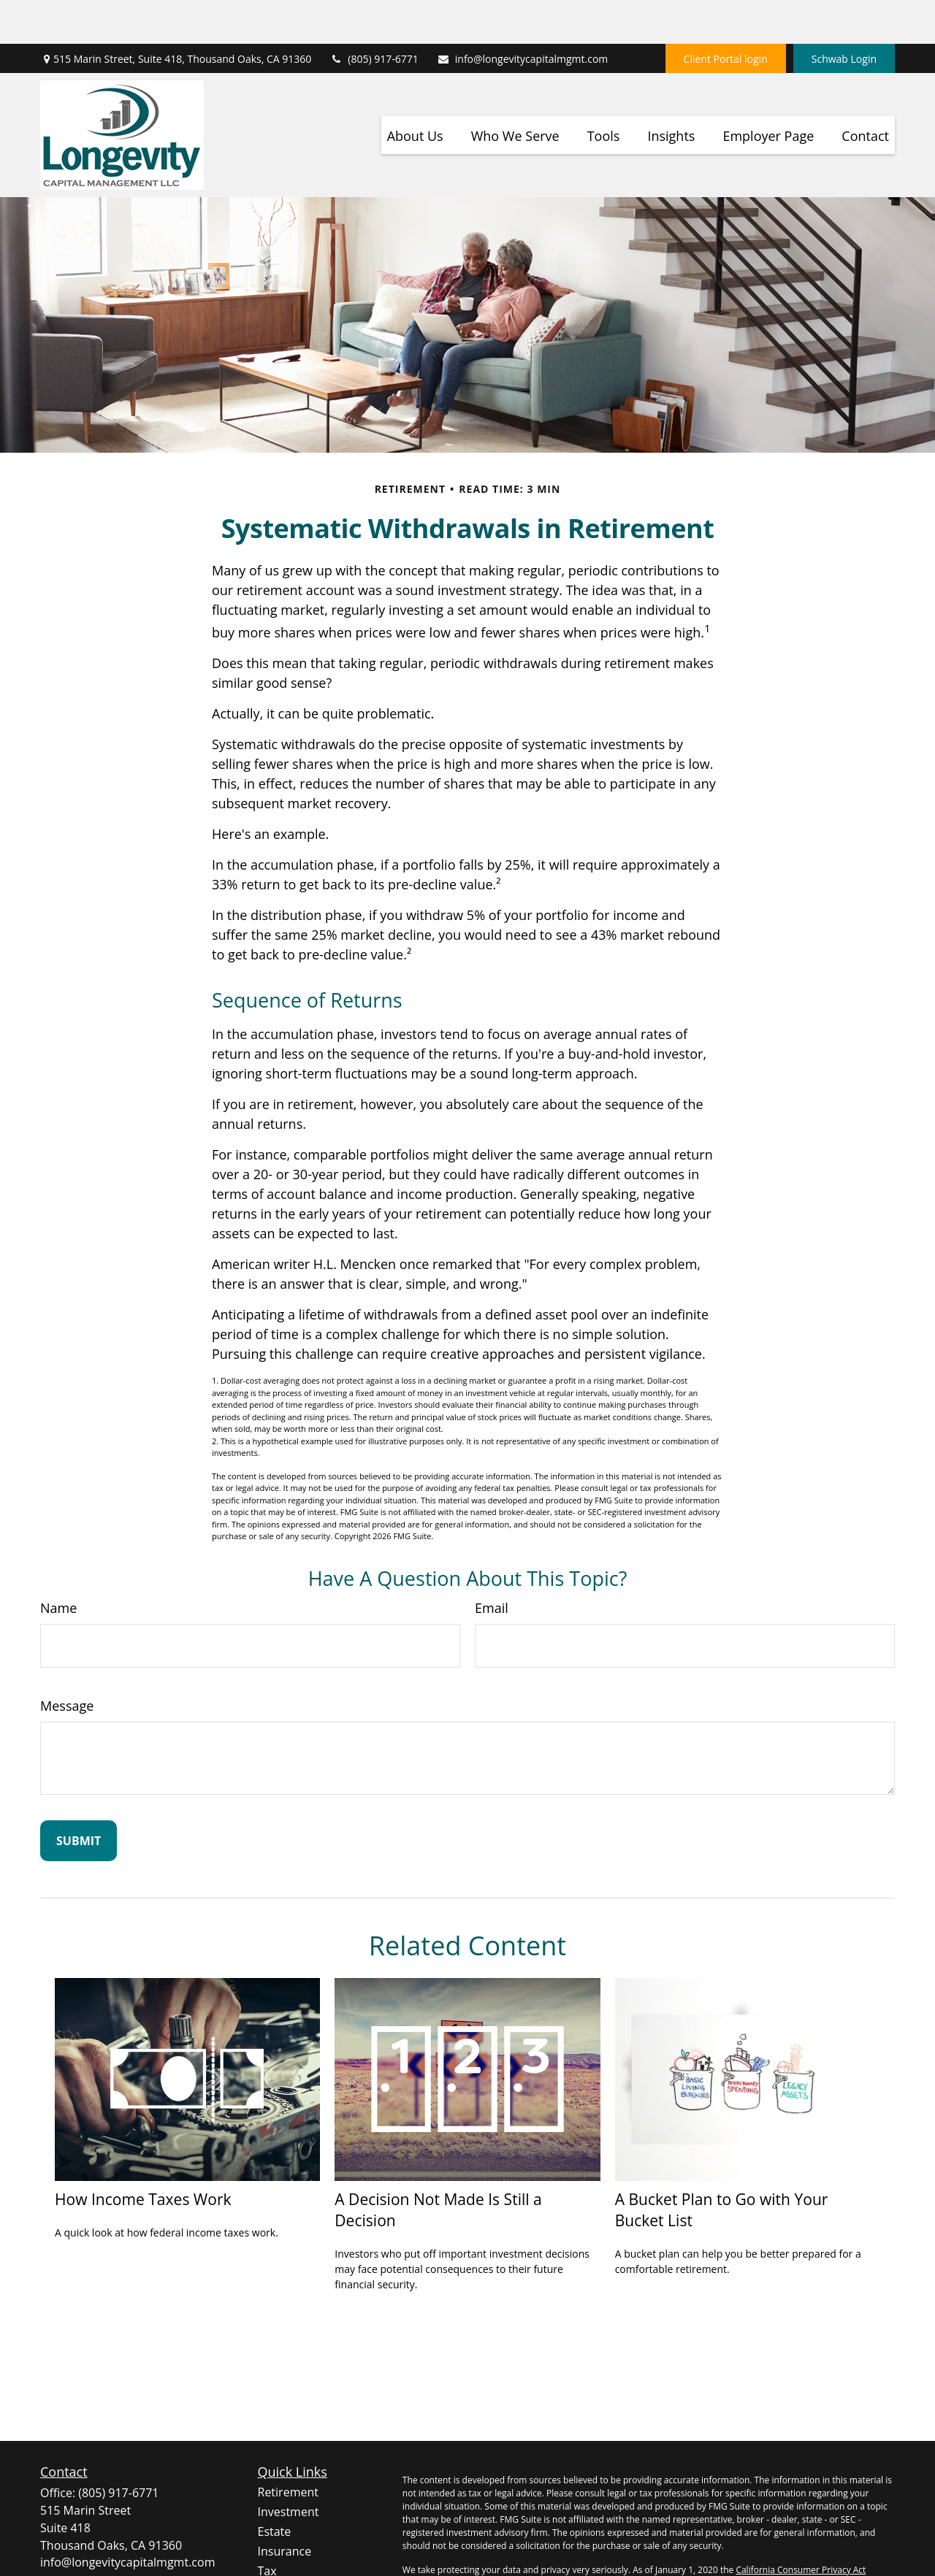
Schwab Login (844, 15)
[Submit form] (78, 1796)
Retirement (288, 2448)
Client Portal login (726, 15)
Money (276, 2547)
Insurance (285, 2507)
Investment (288, 2468)
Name (58, 1564)
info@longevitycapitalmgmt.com (522, 15)
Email (491, 1564)
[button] (415, 91)
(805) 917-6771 (373, 15)
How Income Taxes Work (143, 2155)
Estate (274, 2488)
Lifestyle (280, 2566)
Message (67, 1662)
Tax (267, 2527)
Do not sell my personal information (797, 2539)
